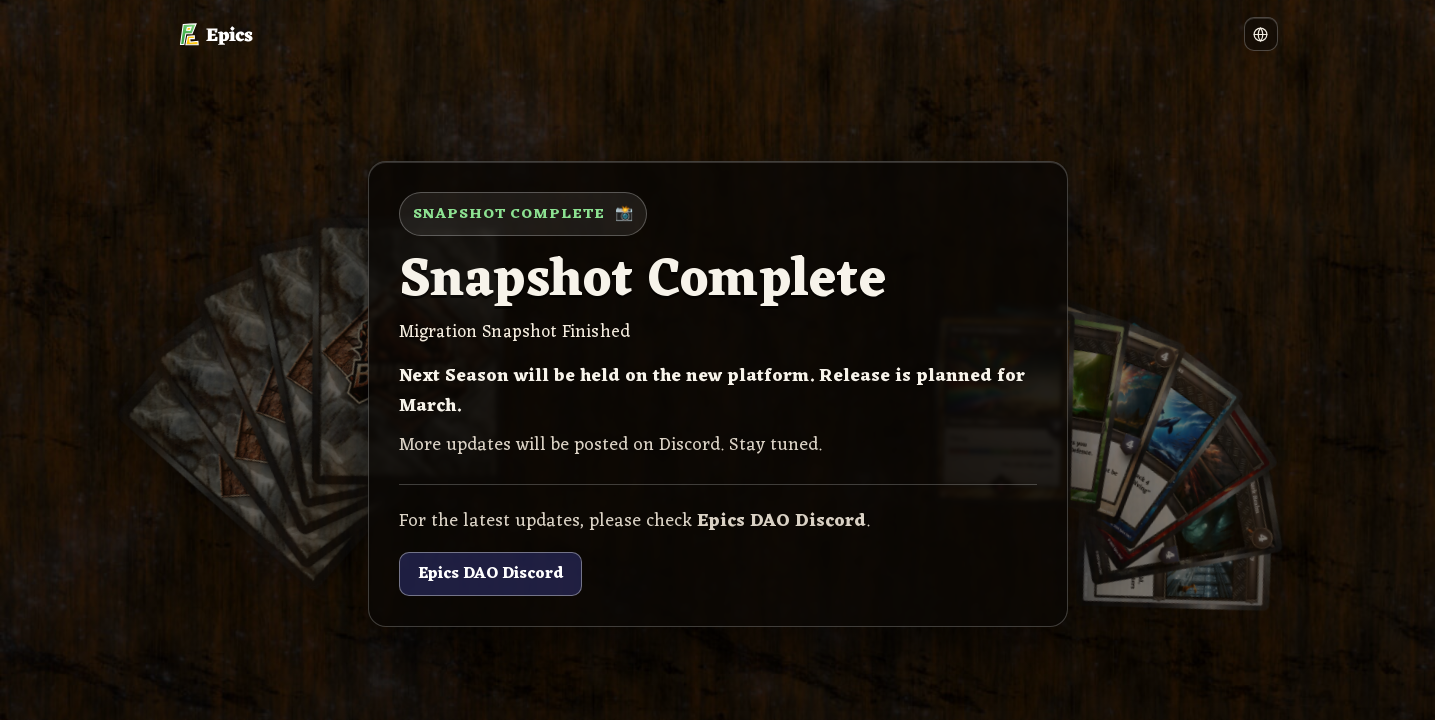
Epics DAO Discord (490, 574)
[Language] (1261, 34)
